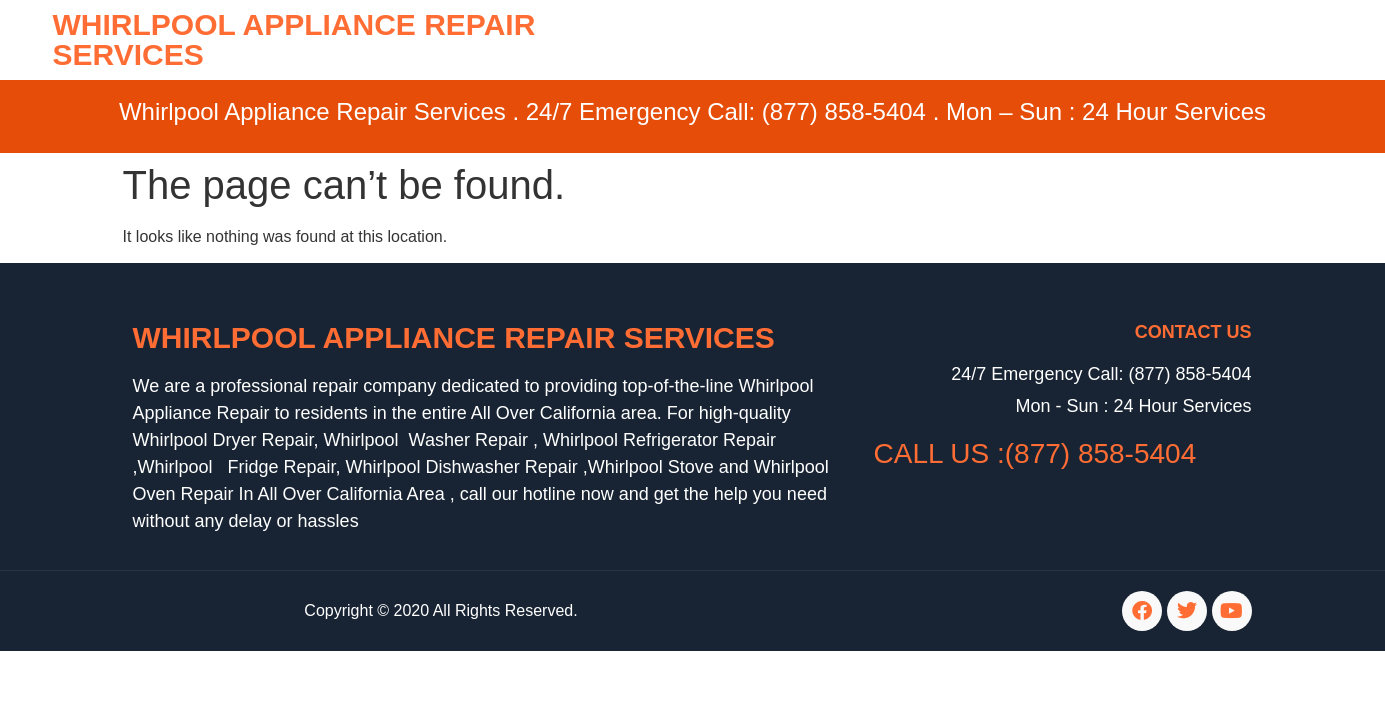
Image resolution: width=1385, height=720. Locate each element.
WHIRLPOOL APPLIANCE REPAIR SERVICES (294, 39)
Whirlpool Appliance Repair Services (454, 337)
